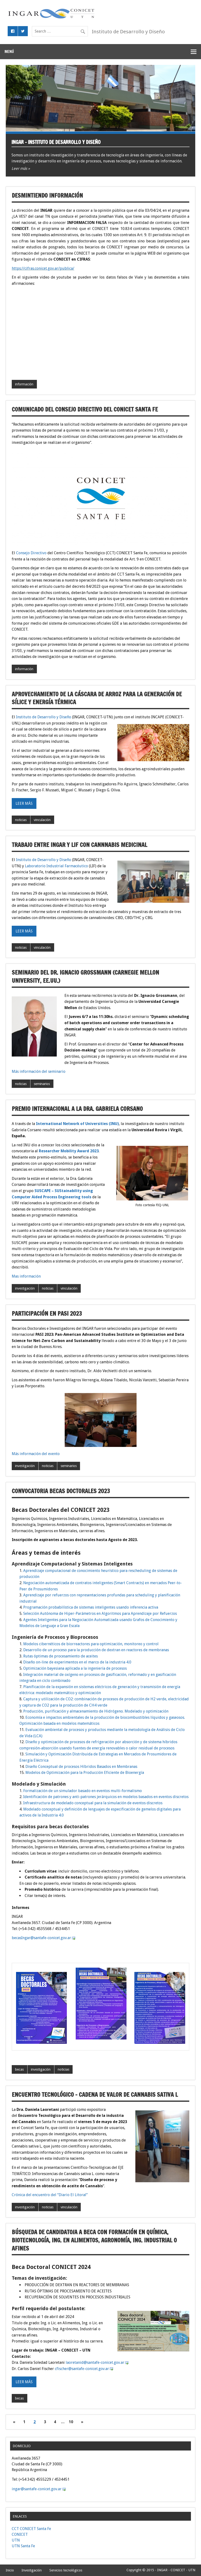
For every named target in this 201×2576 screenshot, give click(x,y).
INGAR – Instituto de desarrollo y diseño (56, 142)
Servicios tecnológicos (65, 2570)
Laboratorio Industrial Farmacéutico (56, 866)
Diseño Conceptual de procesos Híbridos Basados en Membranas (81, 1766)
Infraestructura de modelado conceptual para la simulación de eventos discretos (92, 1803)
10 (71, 2422)
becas (19, 2069)
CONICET (20, 2534)
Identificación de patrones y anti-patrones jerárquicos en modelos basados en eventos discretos (106, 1796)
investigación (25, 1288)
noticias (21, 820)
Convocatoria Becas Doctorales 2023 (61, 1491)
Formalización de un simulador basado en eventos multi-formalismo (82, 1790)
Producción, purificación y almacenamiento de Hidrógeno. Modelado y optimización (95, 1711)
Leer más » (20, 168)
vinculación (42, 820)
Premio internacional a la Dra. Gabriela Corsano (77, 1109)
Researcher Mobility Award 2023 (69, 1151)
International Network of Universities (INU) (77, 1123)
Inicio (10, 2570)
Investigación (32, 2570)
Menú (9, 51)
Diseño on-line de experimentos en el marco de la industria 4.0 (77, 1662)
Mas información (26, 1276)
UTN (16, 2540)
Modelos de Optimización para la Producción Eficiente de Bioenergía (84, 1772)
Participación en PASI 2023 (47, 1313)
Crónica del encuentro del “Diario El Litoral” (50, 2195)
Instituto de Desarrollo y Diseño (43, 717)
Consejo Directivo (31, 553)
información (24, 384)
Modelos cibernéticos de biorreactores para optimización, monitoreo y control (91, 1644)
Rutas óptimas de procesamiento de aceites (60, 1656)
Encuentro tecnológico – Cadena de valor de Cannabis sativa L (95, 2095)
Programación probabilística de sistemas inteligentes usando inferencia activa (90, 1607)
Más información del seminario (38, 1071)
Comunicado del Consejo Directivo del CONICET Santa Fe (85, 409)
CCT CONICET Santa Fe (31, 2528)
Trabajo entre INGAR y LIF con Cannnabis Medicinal (79, 845)
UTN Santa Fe (23, 2546)
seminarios (42, 1084)
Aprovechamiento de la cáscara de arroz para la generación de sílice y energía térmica (97, 698)
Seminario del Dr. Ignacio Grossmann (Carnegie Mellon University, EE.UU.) (85, 976)
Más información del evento (36, 1453)
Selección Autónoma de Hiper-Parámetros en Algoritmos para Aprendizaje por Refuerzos (100, 1613)
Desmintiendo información (47, 195)
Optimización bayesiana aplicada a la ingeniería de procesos (75, 1668)
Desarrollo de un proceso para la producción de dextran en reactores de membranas (96, 1650)
